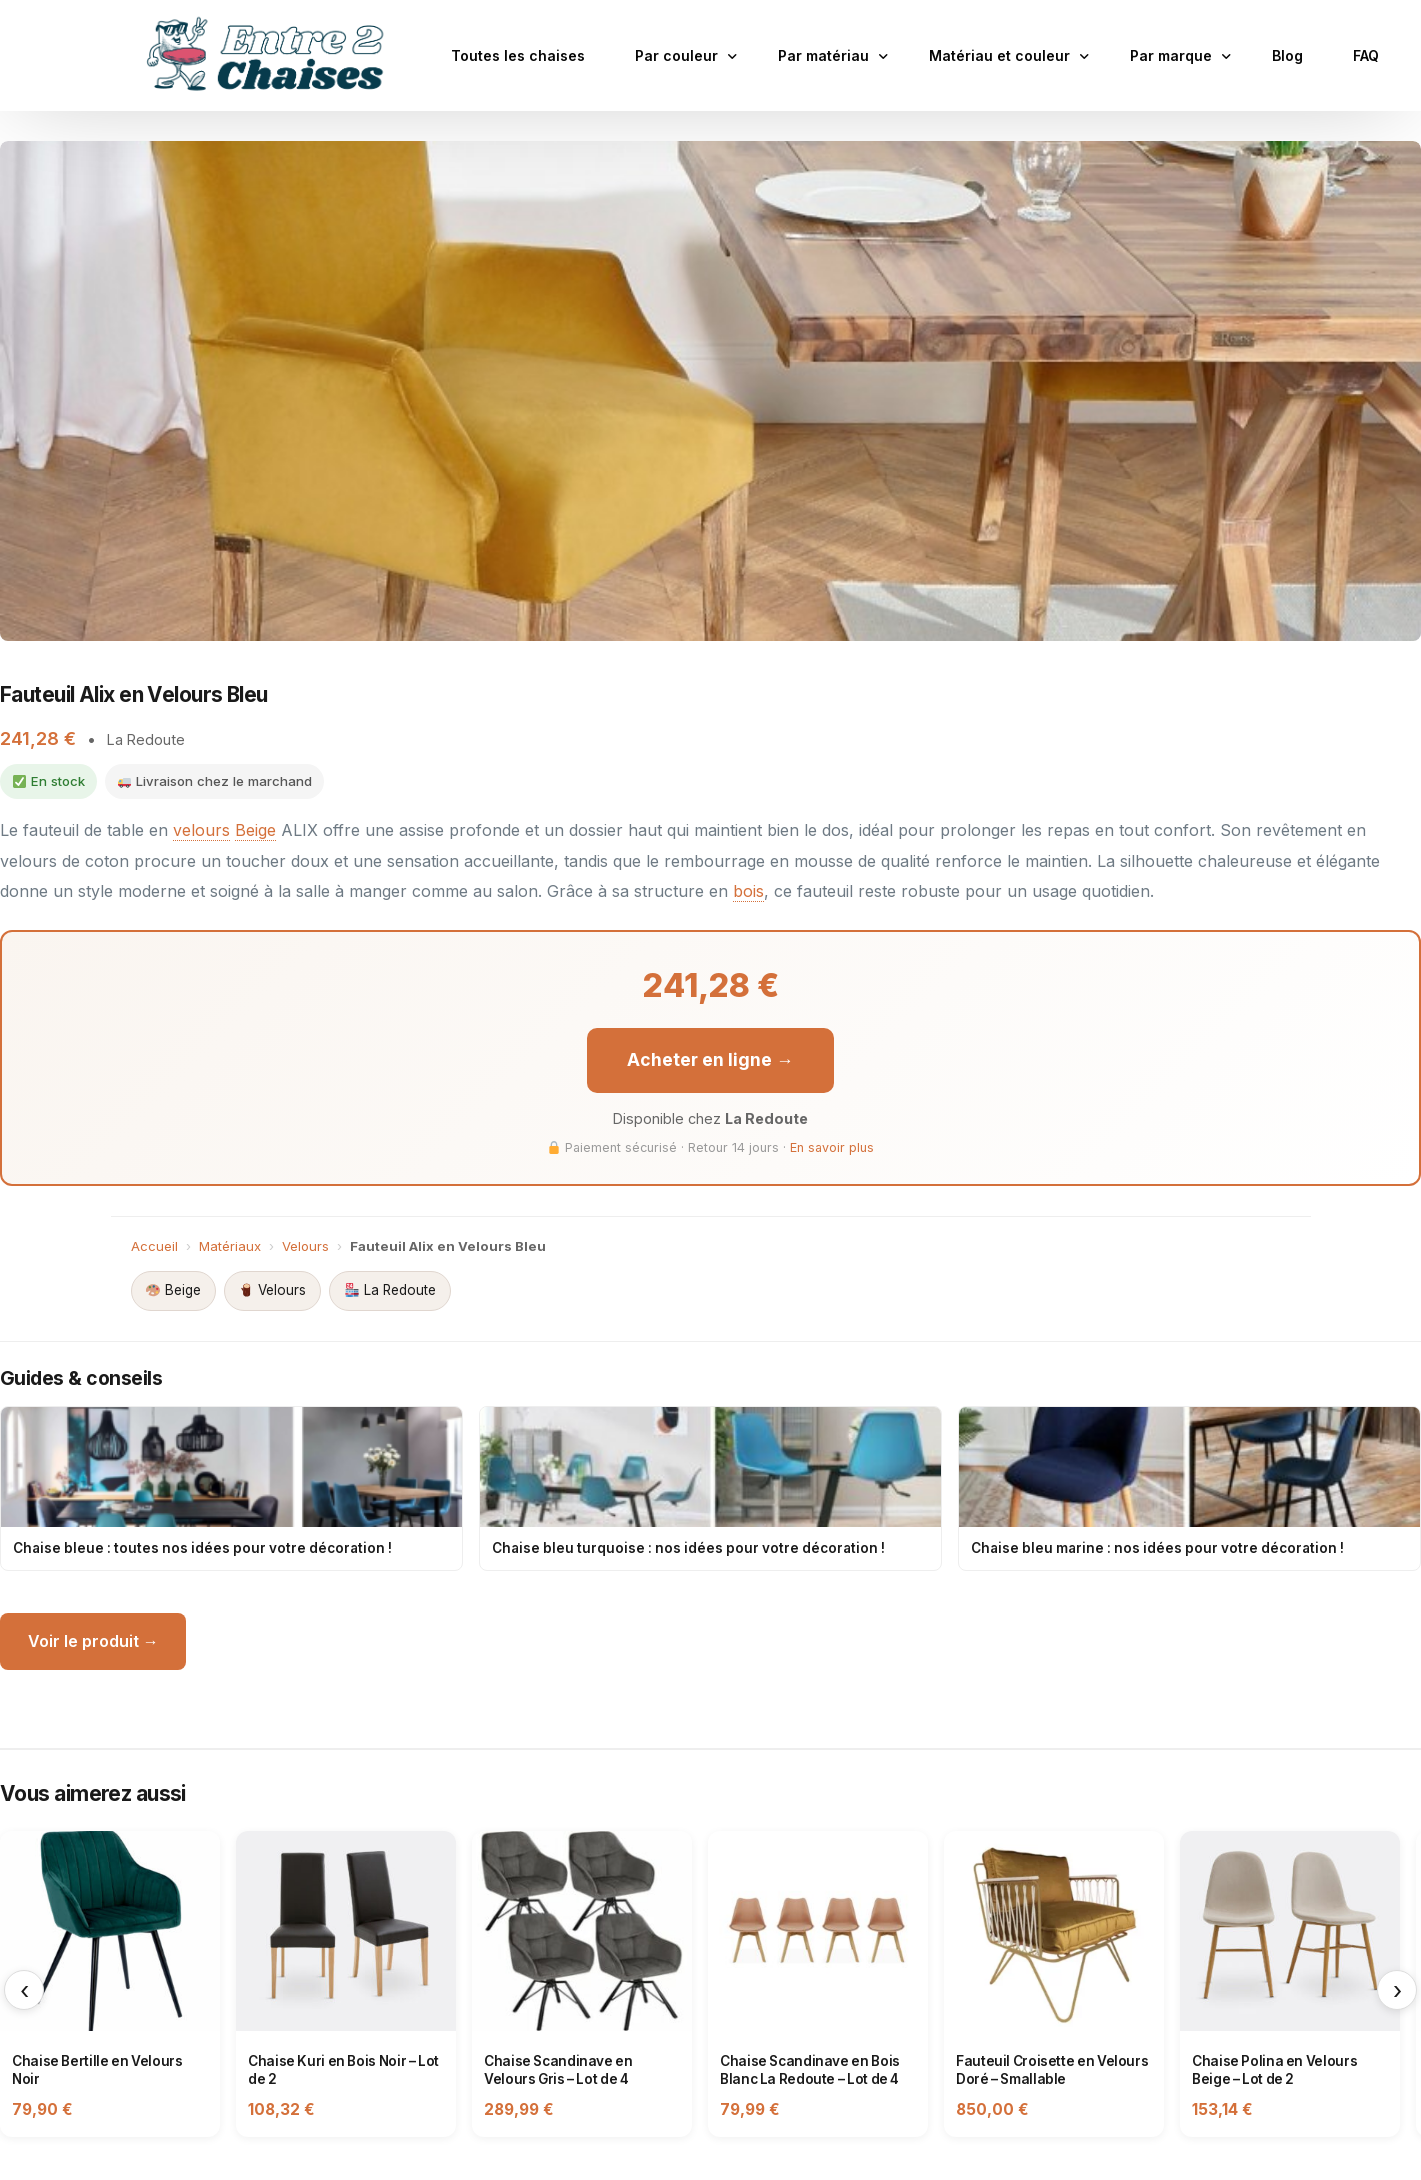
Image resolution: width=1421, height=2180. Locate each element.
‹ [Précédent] (24, 1987)
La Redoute (390, 1288)
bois (748, 889)
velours (201, 829)
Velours (305, 1243)
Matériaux (230, 1243)
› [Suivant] (1397, 1987)
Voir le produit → (93, 1639)
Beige (255, 829)
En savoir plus (832, 1145)
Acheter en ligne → (711, 1057)
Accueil (154, 1243)
